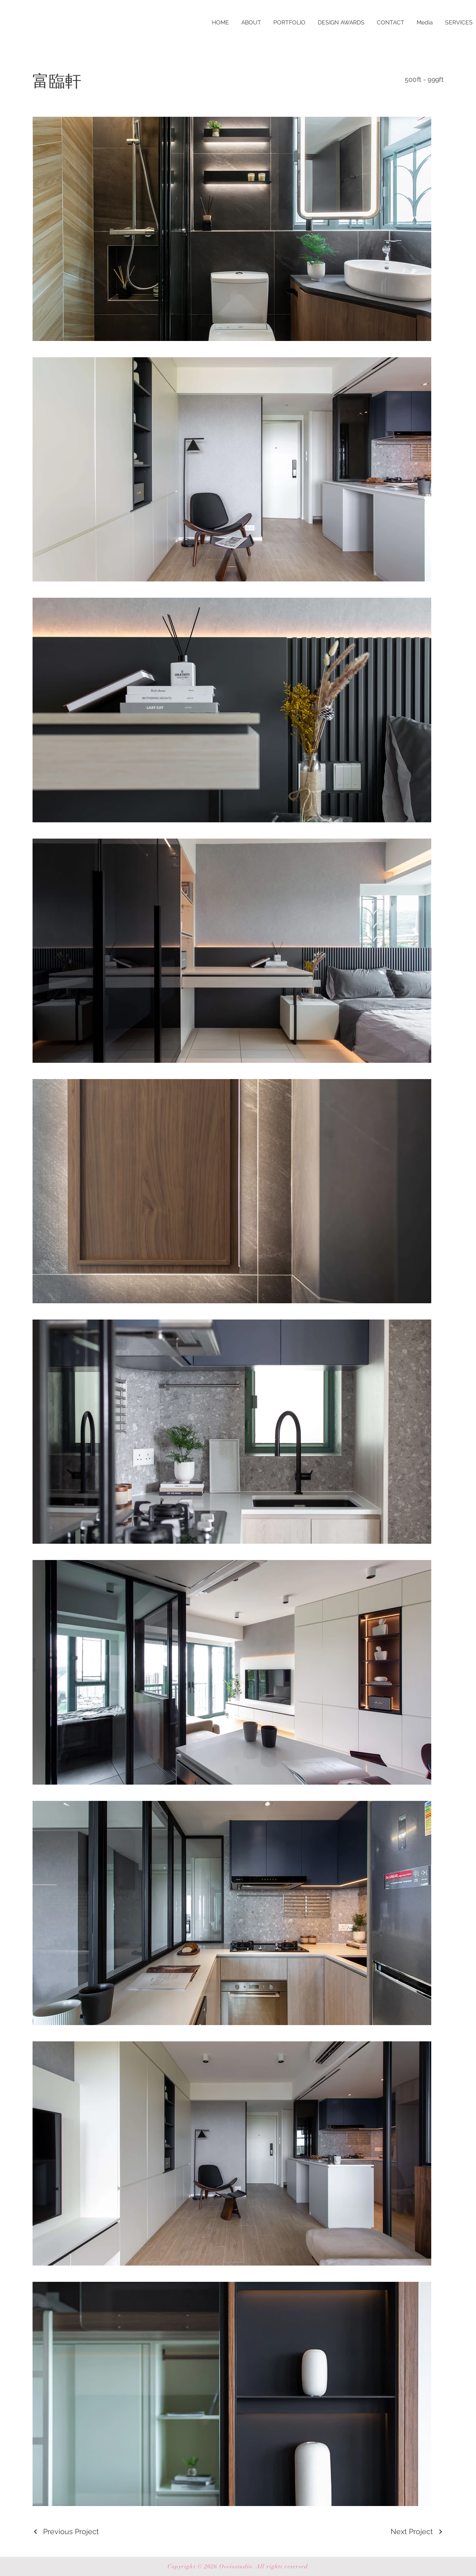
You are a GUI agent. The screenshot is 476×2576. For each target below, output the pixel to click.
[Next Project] (417, 2531)
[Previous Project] (66, 2531)
